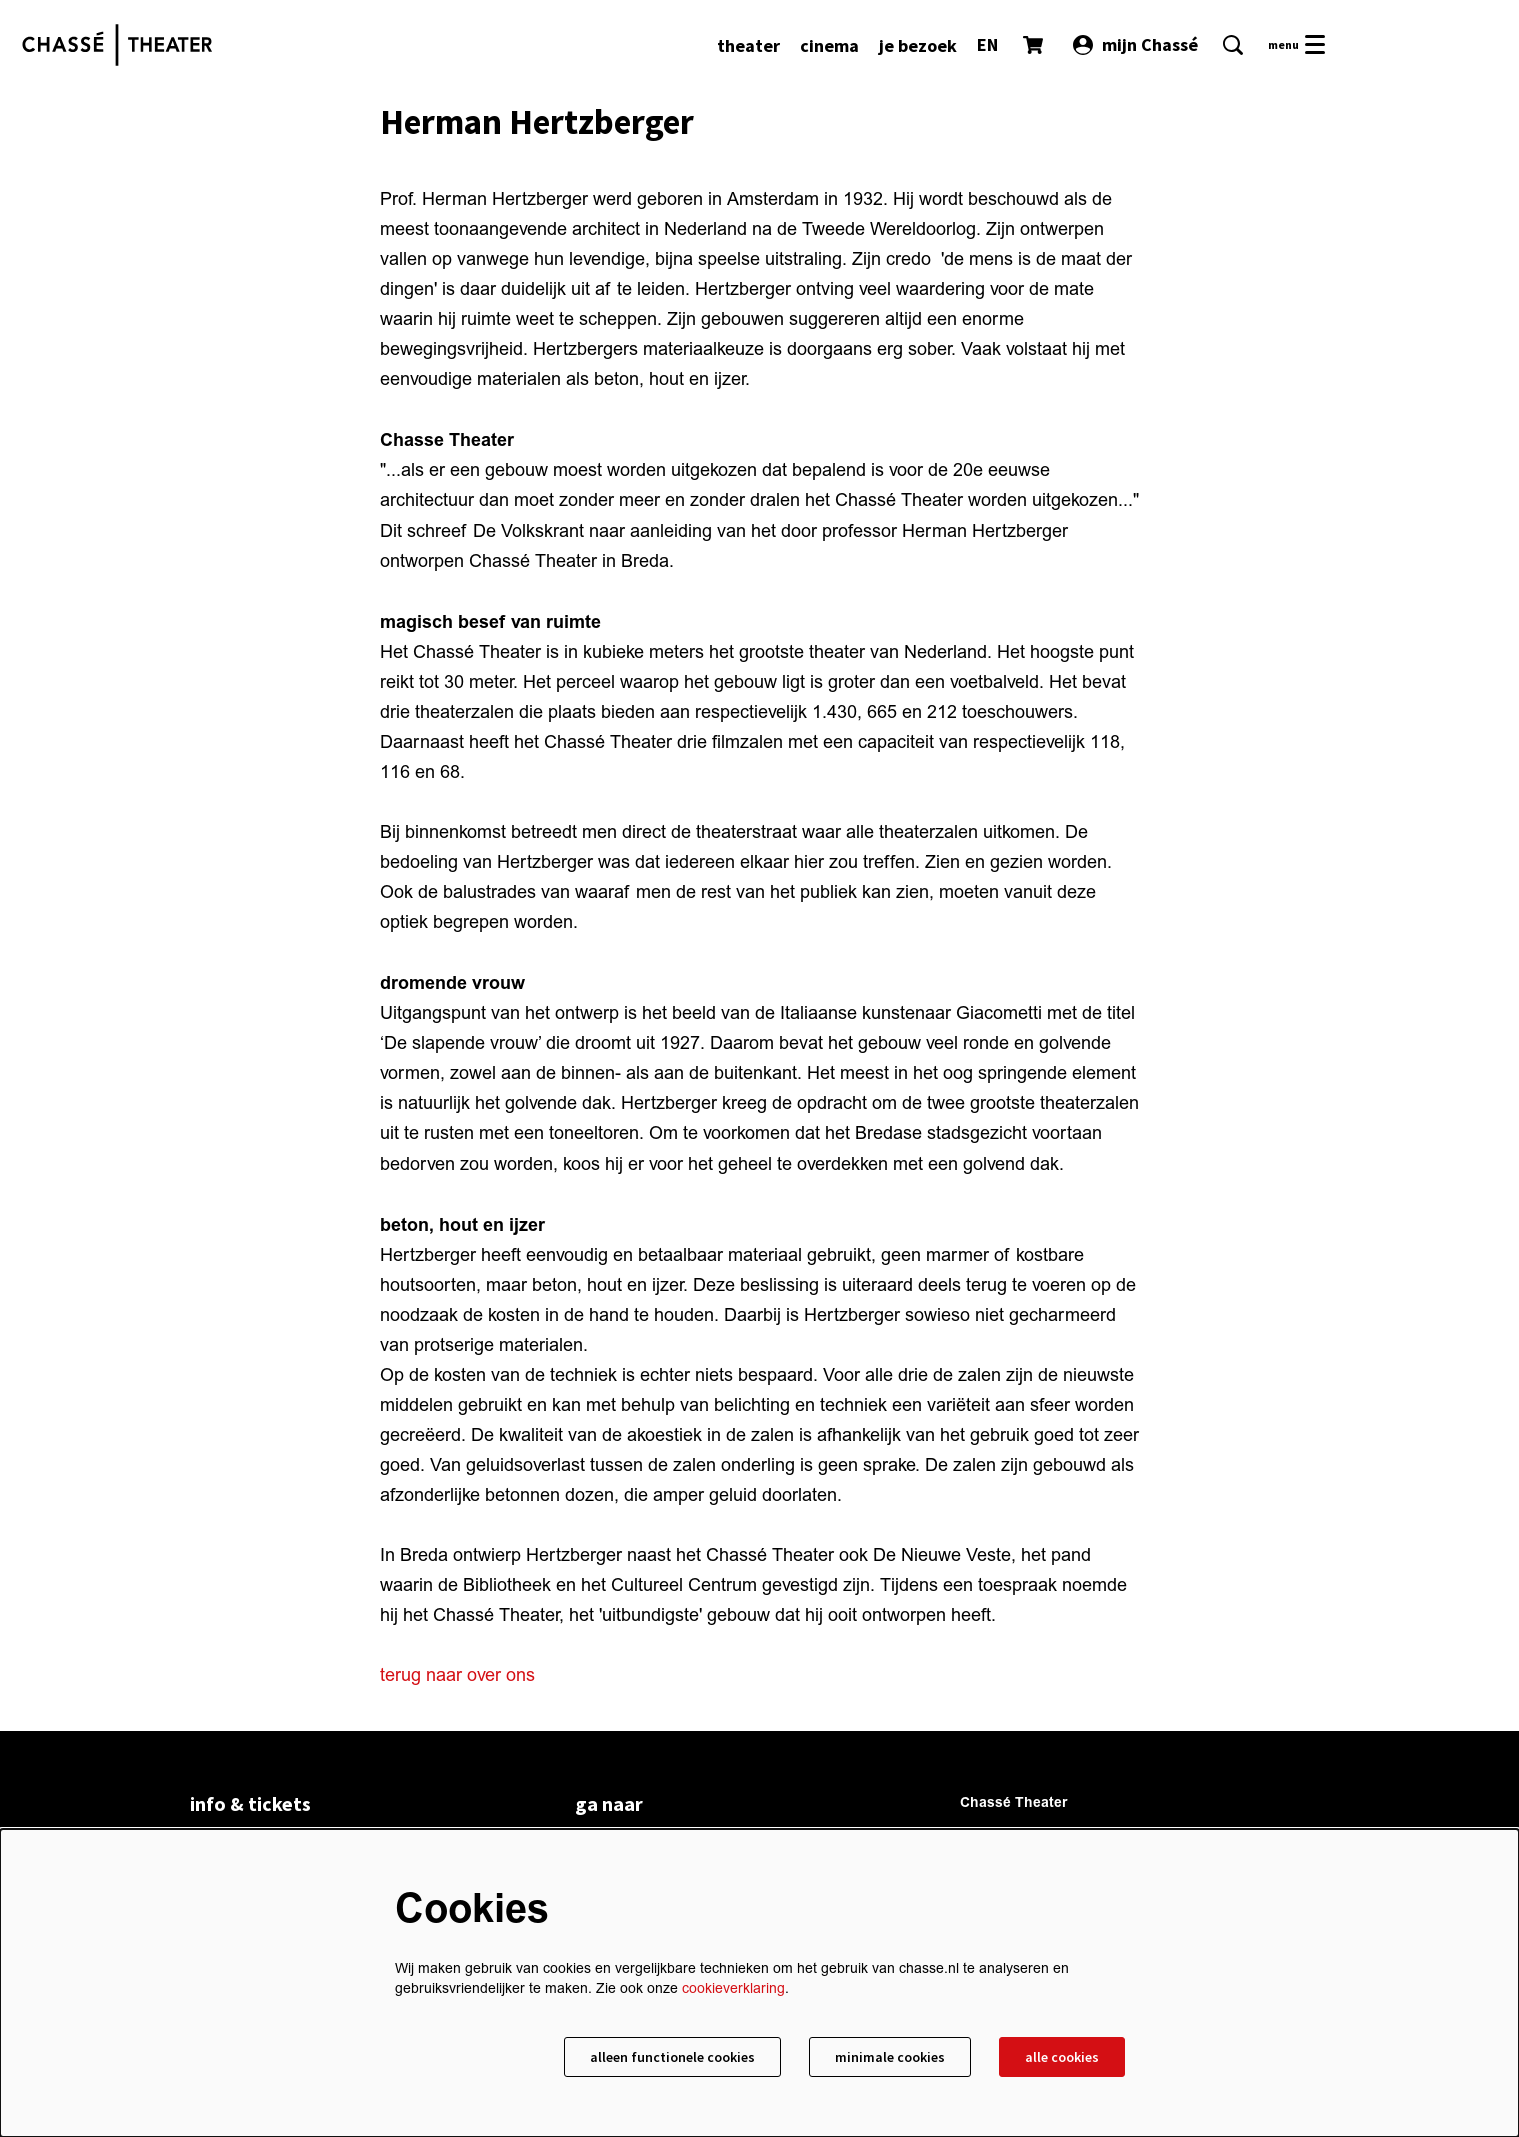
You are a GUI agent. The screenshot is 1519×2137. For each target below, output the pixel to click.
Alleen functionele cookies (672, 2057)
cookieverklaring (733, 1988)
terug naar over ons (457, 1675)
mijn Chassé (1135, 44)
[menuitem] (748, 45)
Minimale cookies (890, 2057)
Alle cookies (1062, 2057)
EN (987, 44)
